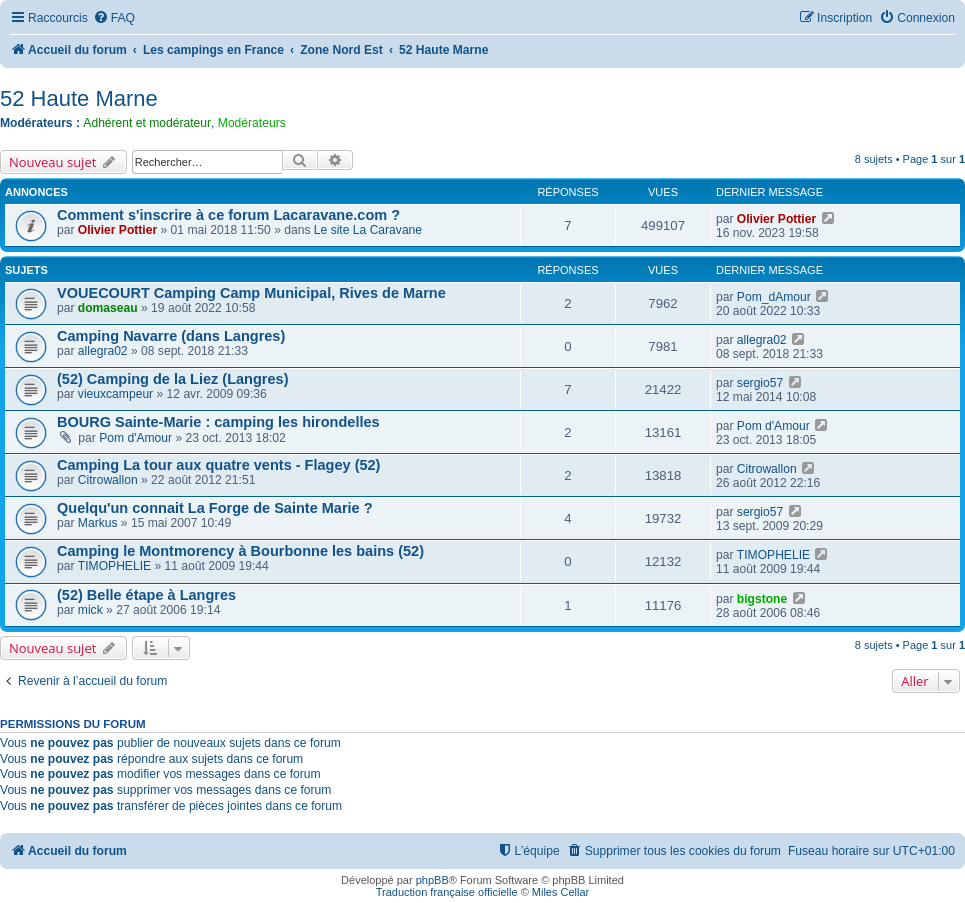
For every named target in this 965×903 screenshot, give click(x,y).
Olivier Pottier (117, 230)
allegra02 (103, 351)
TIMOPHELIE (114, 566)
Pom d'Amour (135, 438)
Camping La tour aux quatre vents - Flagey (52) (218, 465)
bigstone (762, 599)
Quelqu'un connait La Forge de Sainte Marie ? (215, 508)
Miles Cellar (560, 892)
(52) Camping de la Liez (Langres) (173, 379)
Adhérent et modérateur (147, 123)
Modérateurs (252, 123)
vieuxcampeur (115, 394)
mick (90, 610)
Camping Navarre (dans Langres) (171, 336)
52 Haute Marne (79, 98)
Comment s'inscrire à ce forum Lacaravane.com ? (228, 215)
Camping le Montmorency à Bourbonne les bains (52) (240, 551)
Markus (98, 523)
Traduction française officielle (447, 892)
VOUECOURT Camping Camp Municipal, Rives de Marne (251, 293)
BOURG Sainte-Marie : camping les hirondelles (218, 422)
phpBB (432, 880)
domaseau (108, 308)
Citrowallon (108, 480)
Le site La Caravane (368, 230)
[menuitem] (114, 18)
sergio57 (760, 383)
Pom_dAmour (774, 297)
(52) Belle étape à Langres (146, 595)
